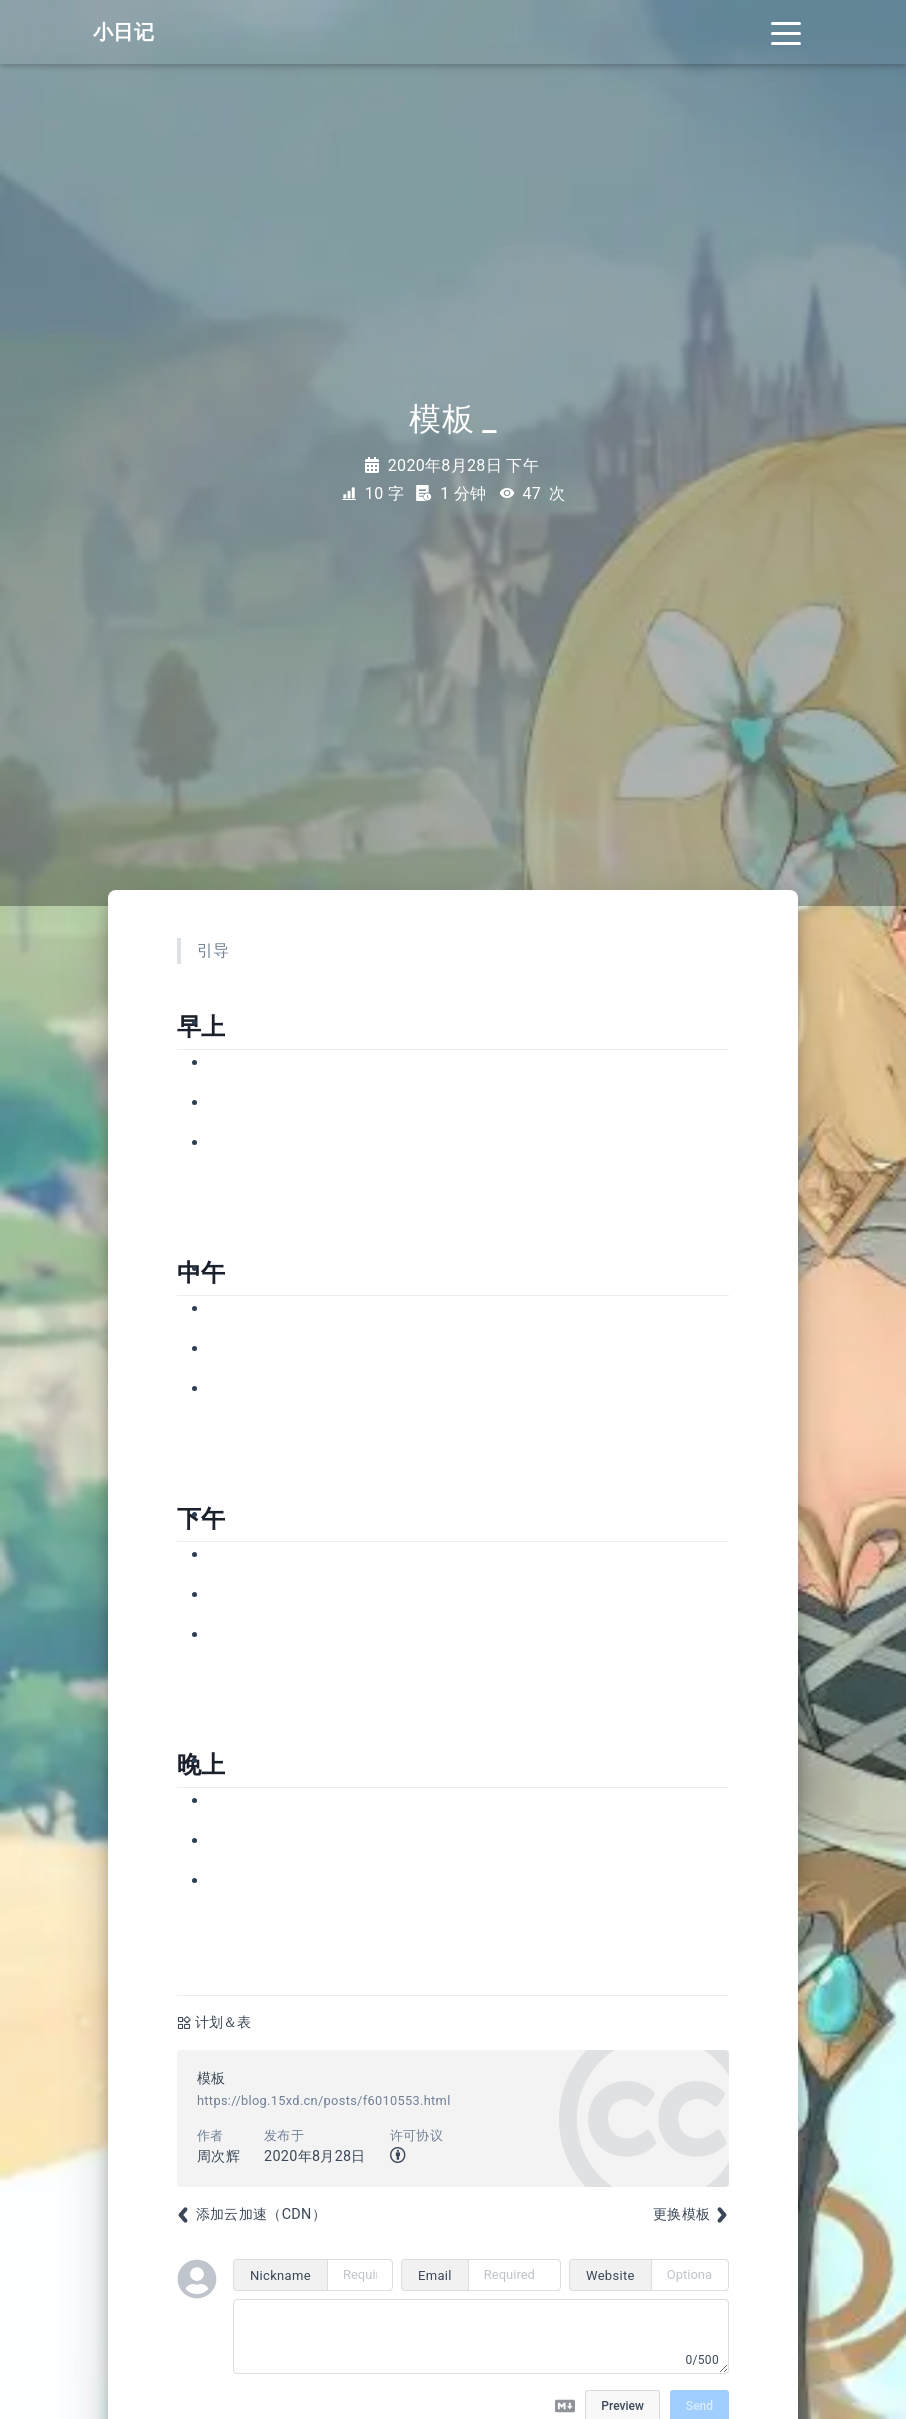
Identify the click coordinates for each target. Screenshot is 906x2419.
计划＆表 (223, 2022)
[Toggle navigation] (786, 32)
